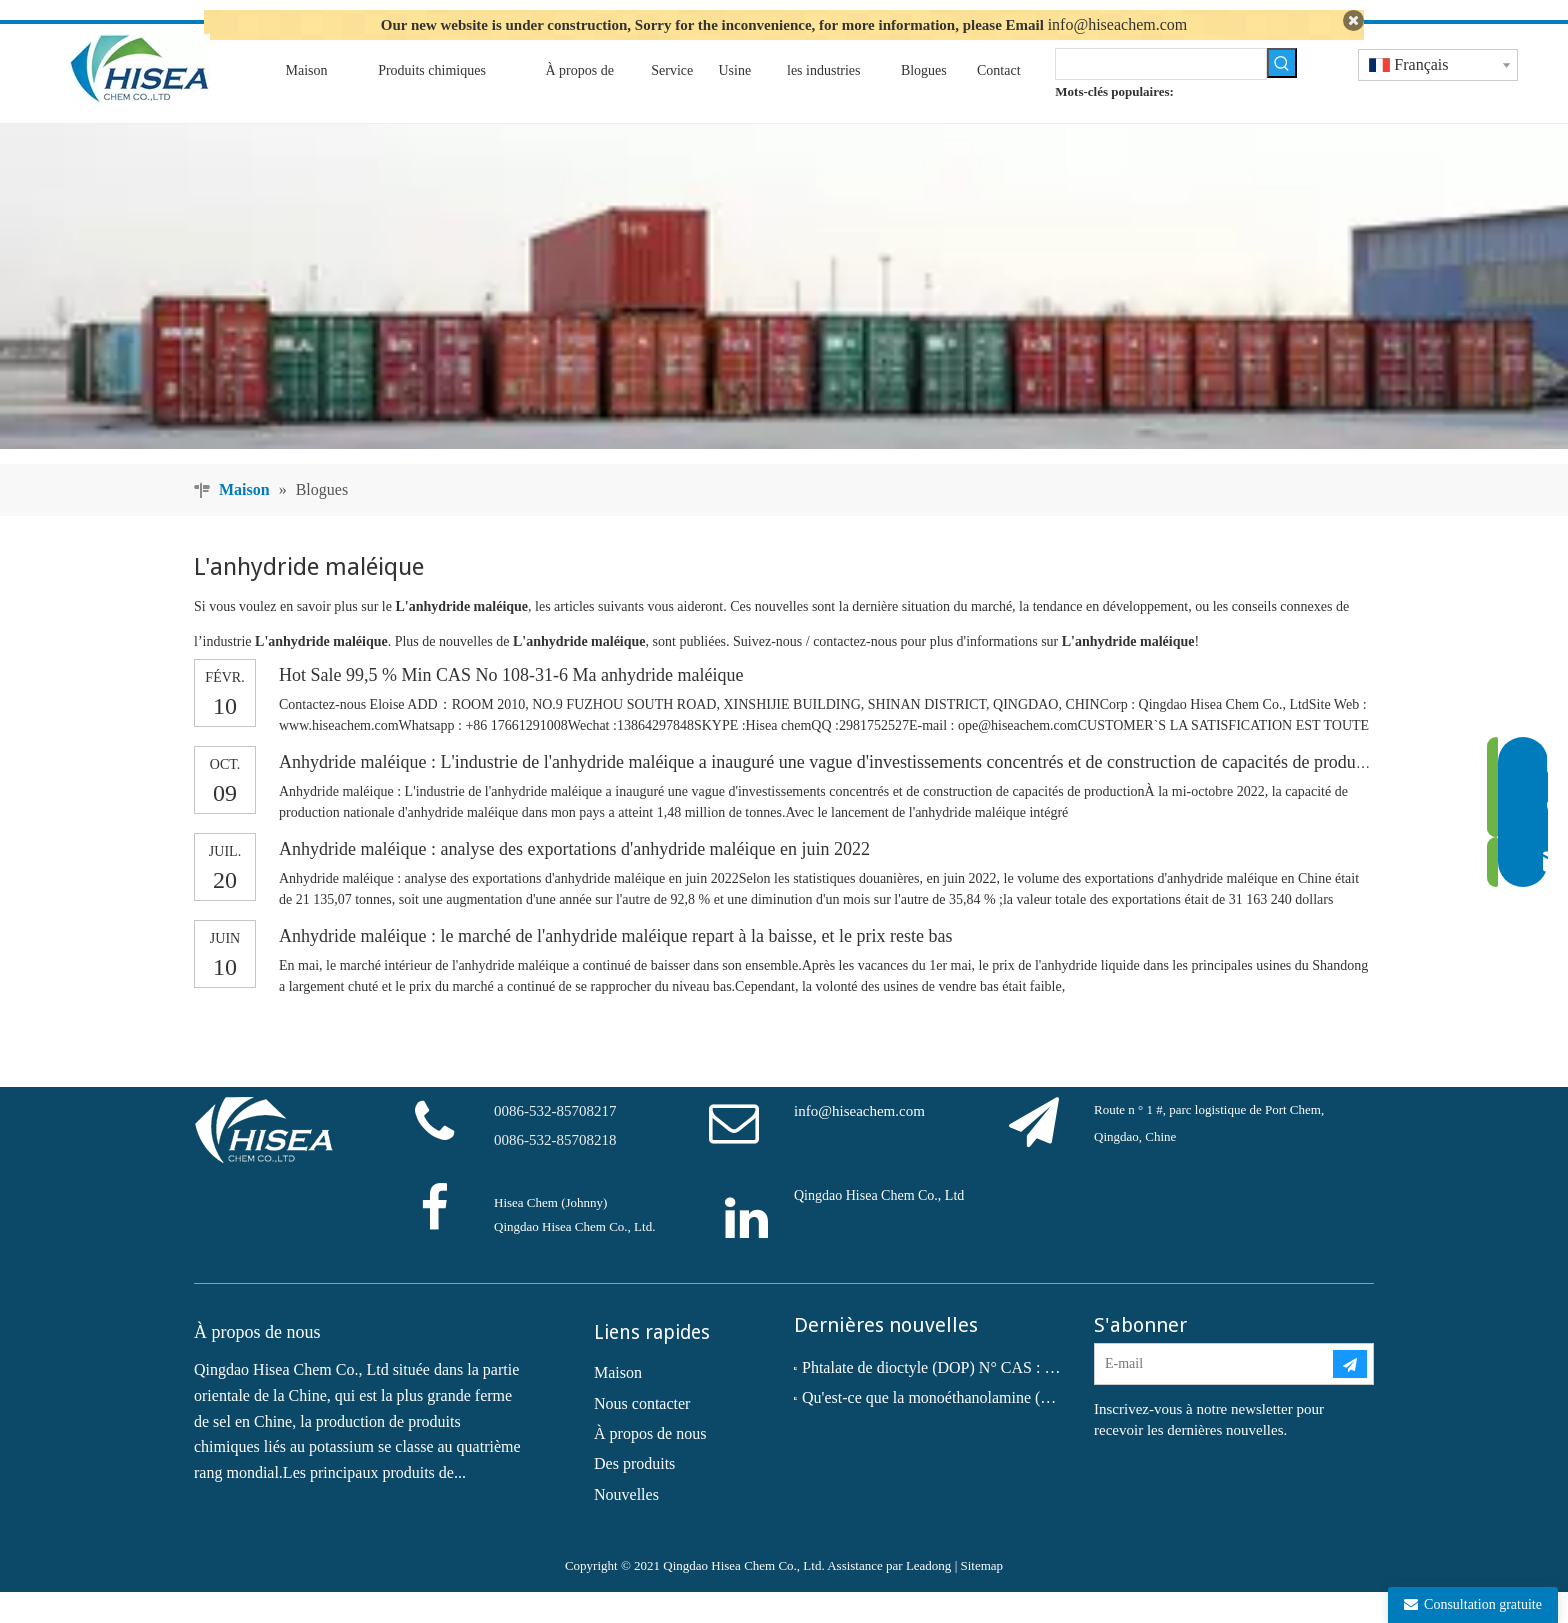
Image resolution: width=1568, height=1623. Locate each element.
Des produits (634, 1494)
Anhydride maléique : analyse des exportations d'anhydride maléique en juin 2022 (574, 880)
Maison (618, 1403)
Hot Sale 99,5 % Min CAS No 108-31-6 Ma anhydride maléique (511, 706)
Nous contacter (642, 1433)
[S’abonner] (1350, 1394)
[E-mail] (1213, 1394)
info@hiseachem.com (1118, 24)
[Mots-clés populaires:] (1282, 93)
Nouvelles (626, 1524)
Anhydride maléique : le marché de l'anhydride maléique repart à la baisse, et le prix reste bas (615, 967)
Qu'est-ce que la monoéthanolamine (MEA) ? (934, 1428)
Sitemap (981, 1596)
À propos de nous (650, 1463)
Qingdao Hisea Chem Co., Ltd (879, 1226)
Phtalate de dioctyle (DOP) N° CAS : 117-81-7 (934, 1397)
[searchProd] (1160, 94)
